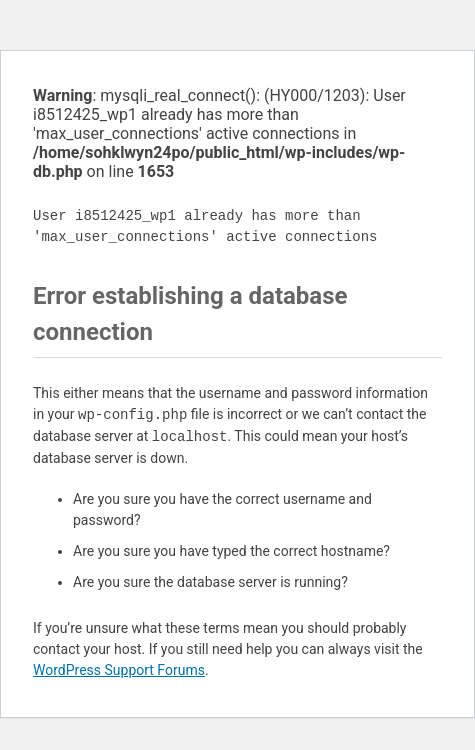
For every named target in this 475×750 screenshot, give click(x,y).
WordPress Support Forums (119, 670)
